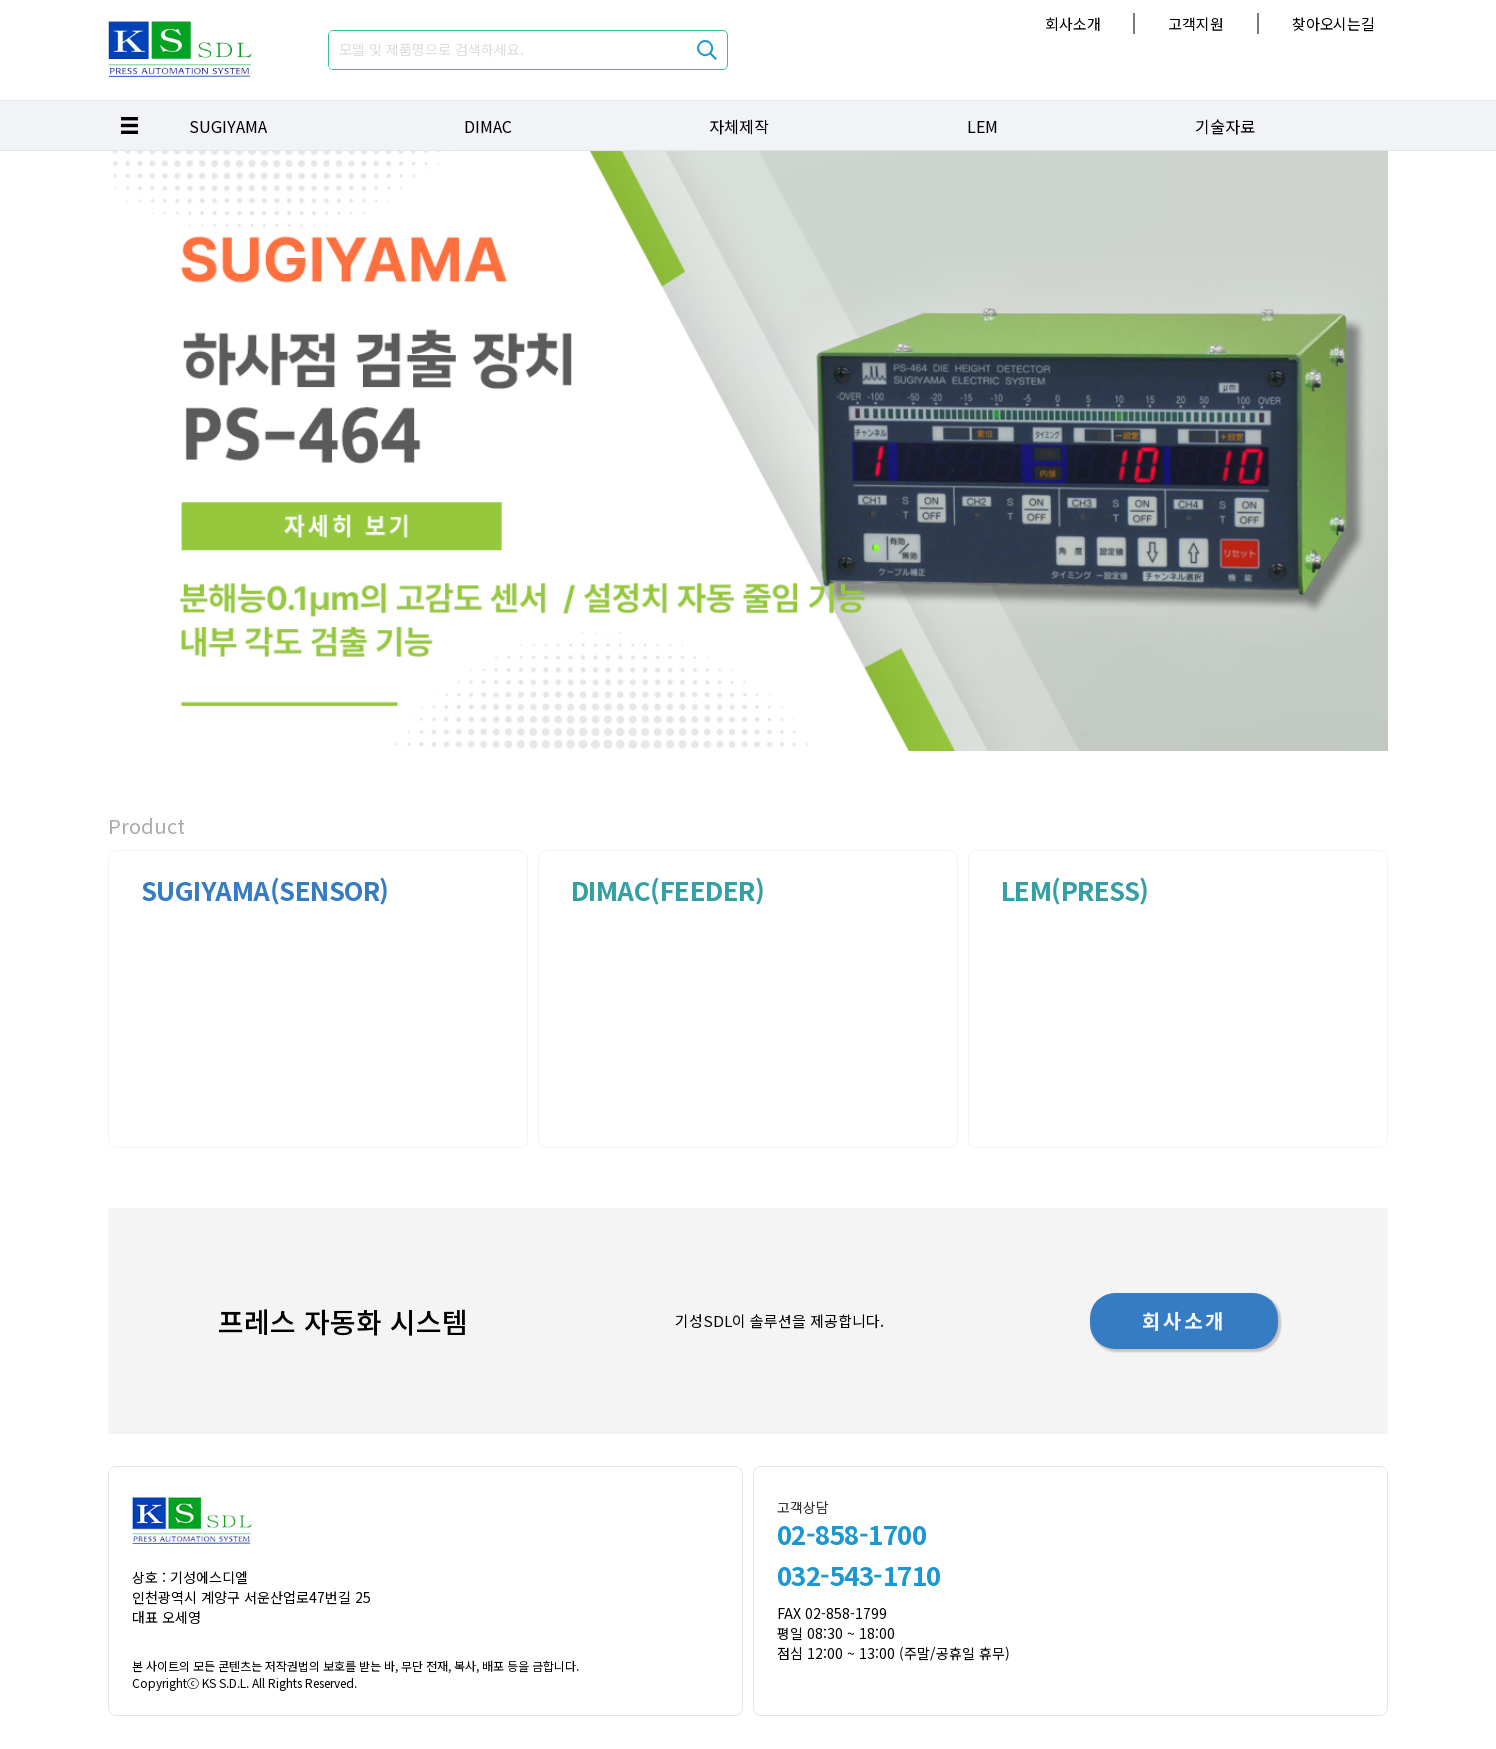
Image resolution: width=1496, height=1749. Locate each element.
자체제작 (739, 126)
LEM (982, 126)
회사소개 (1072, 23)
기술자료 (1225, 126)
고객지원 (1195, 23)
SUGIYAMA (228, 126)
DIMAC (488, 126)
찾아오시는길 (1333, 23)
